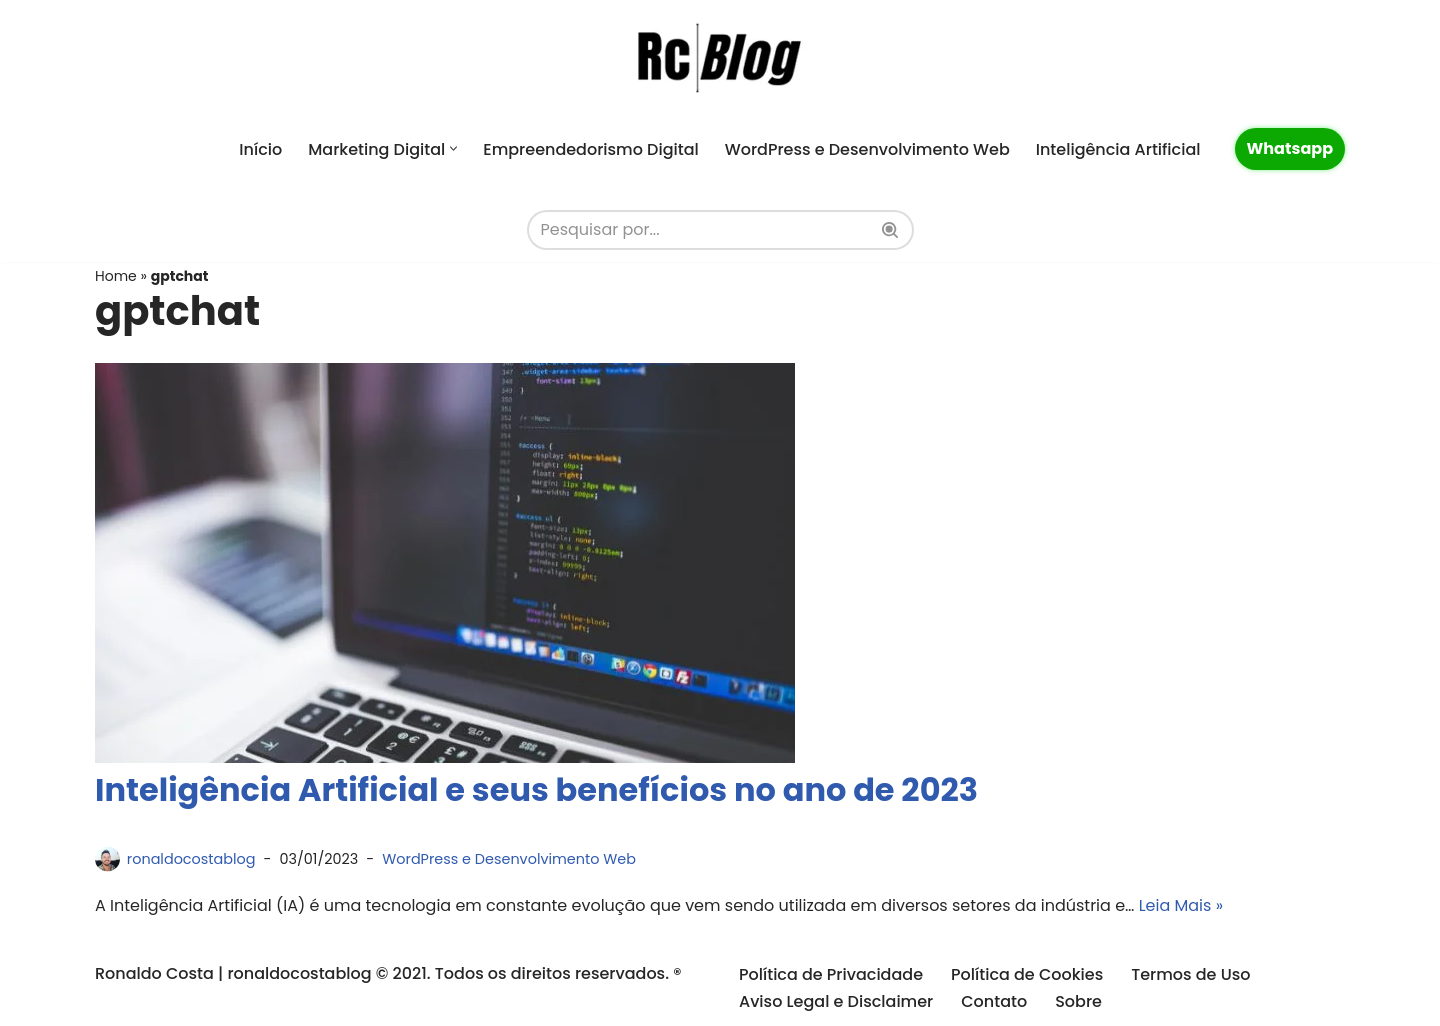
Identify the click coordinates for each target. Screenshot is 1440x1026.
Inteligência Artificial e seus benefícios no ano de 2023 (536, 789)
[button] (453, 148)
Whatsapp (1290, 148)
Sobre (1078, 1001)
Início (260, 149)
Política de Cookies (1027, 974)
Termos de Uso (1190, 974)
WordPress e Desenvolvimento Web (867, 149)
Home (116, 276)
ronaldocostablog (191, 859)
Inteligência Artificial (1118, 149)
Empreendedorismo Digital (590, 149)
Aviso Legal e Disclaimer (836, 1001)
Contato (994, 1001)
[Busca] (698, 230)
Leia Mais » (1181, 905)
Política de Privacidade (831, 974)
